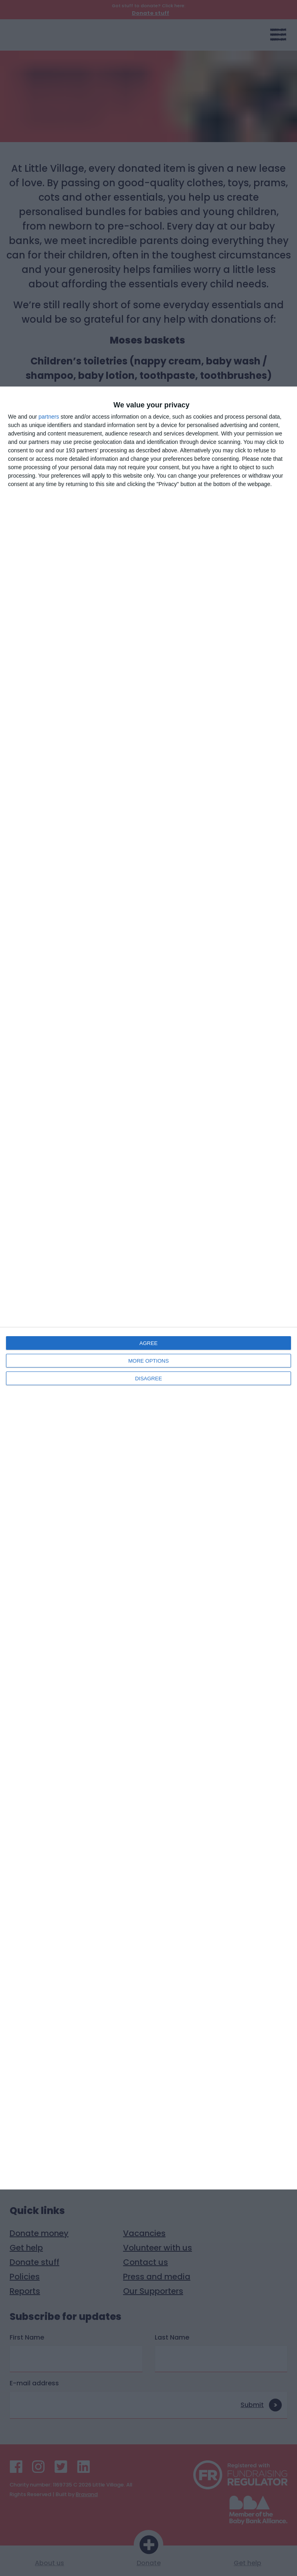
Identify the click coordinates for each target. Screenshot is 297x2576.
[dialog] (148, 1288)
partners (48, 416)
